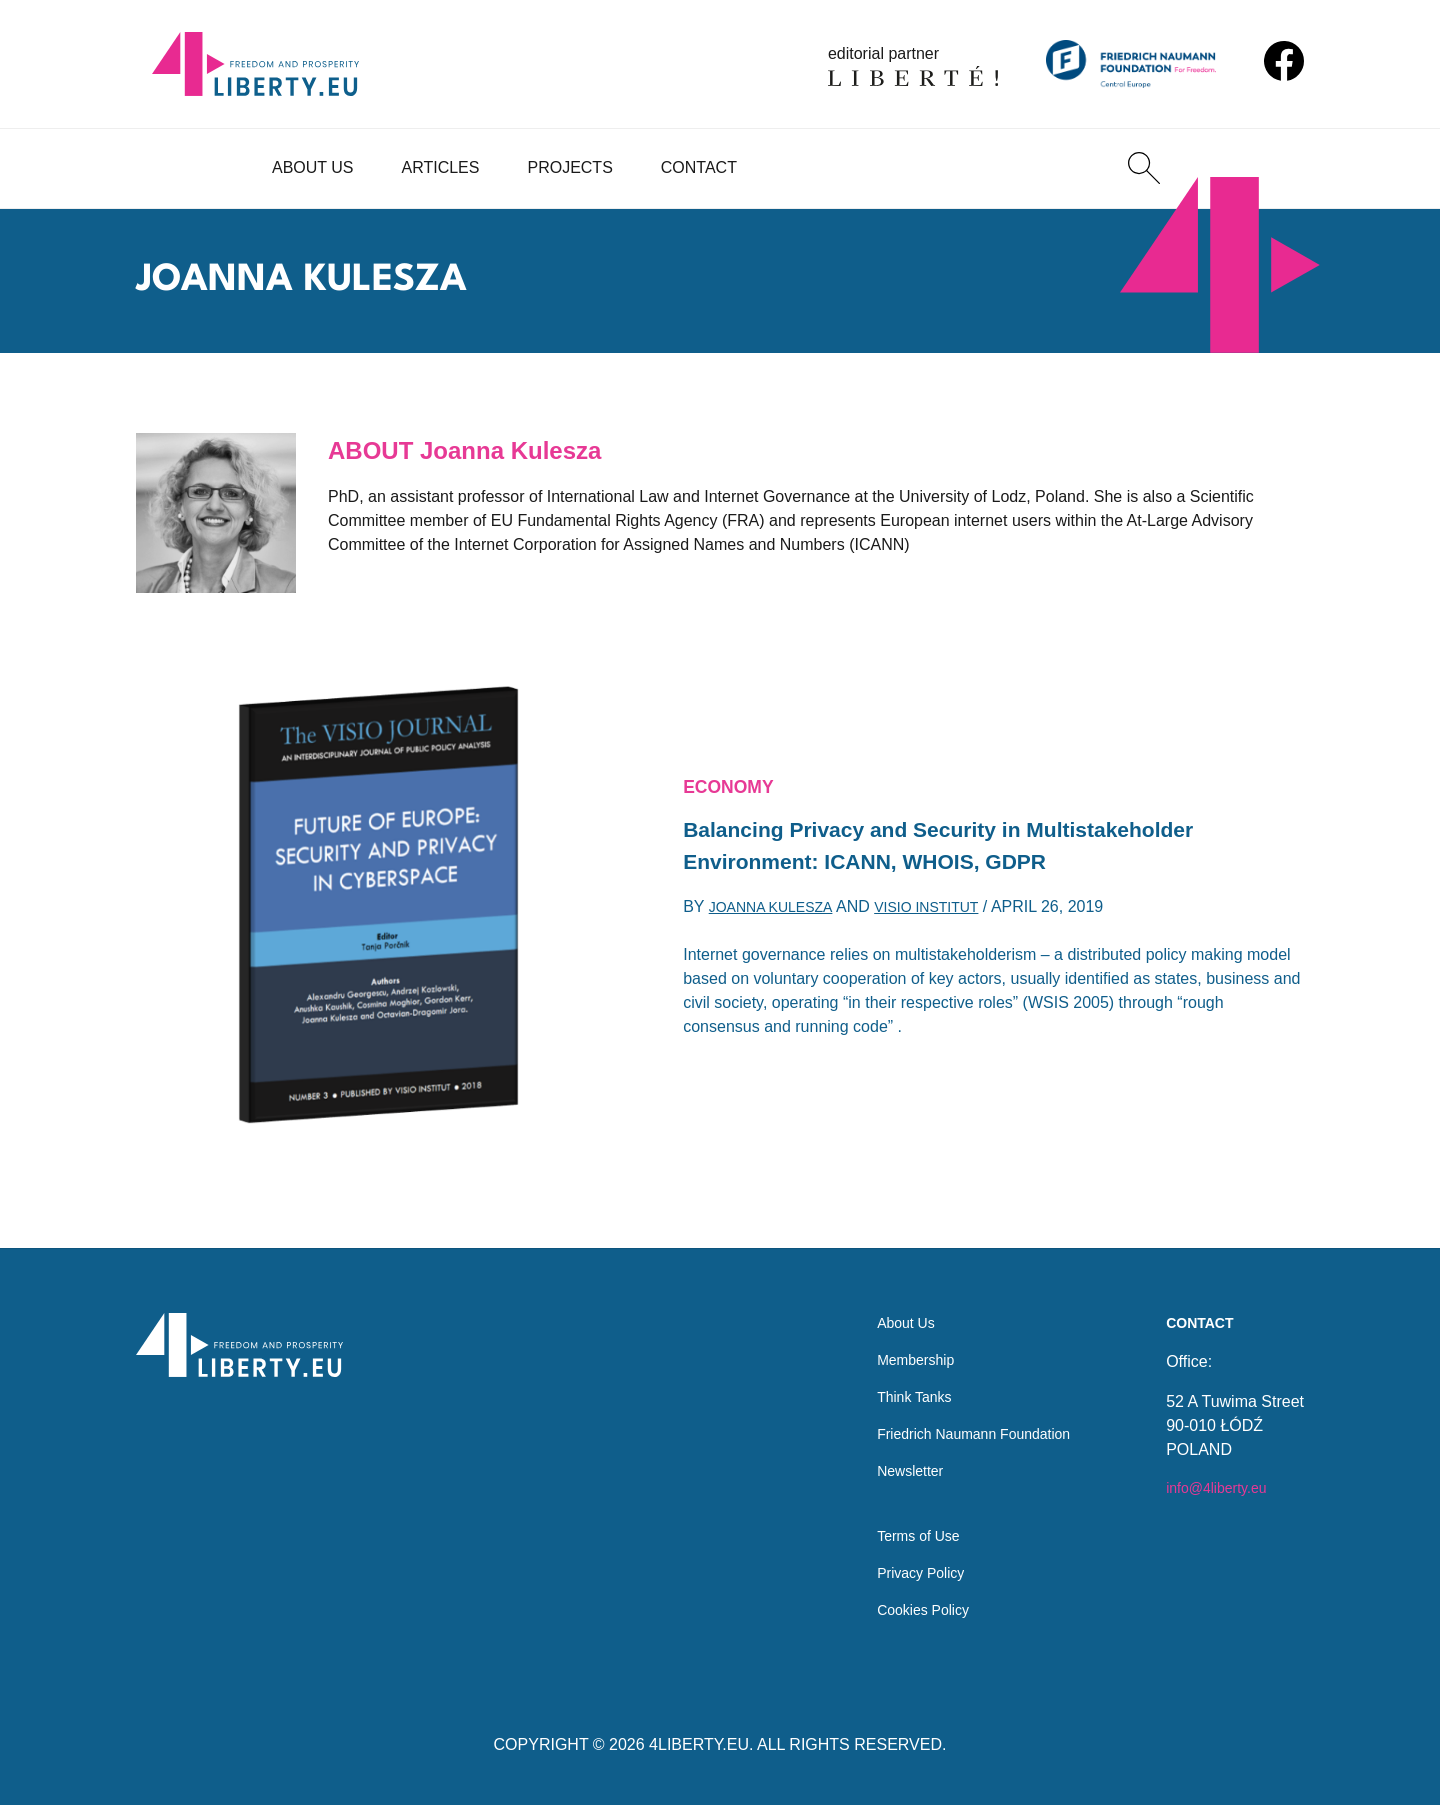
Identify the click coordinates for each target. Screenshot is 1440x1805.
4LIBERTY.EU (699, 1744)
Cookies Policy (902, 1608)
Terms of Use (897, 1528)
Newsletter (888, 1456)
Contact (699, 167)
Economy (734, 781)
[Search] (1144, 168)
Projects (569, 167)
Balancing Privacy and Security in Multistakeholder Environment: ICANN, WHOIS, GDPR (974, 847)
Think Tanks (892, 1376)
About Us (313, 167)
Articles (441, 167)
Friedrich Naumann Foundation (960, 1416)
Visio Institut (950, 915)
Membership (894, 1336)
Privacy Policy (900, 1568)
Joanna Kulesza (779, 915)
